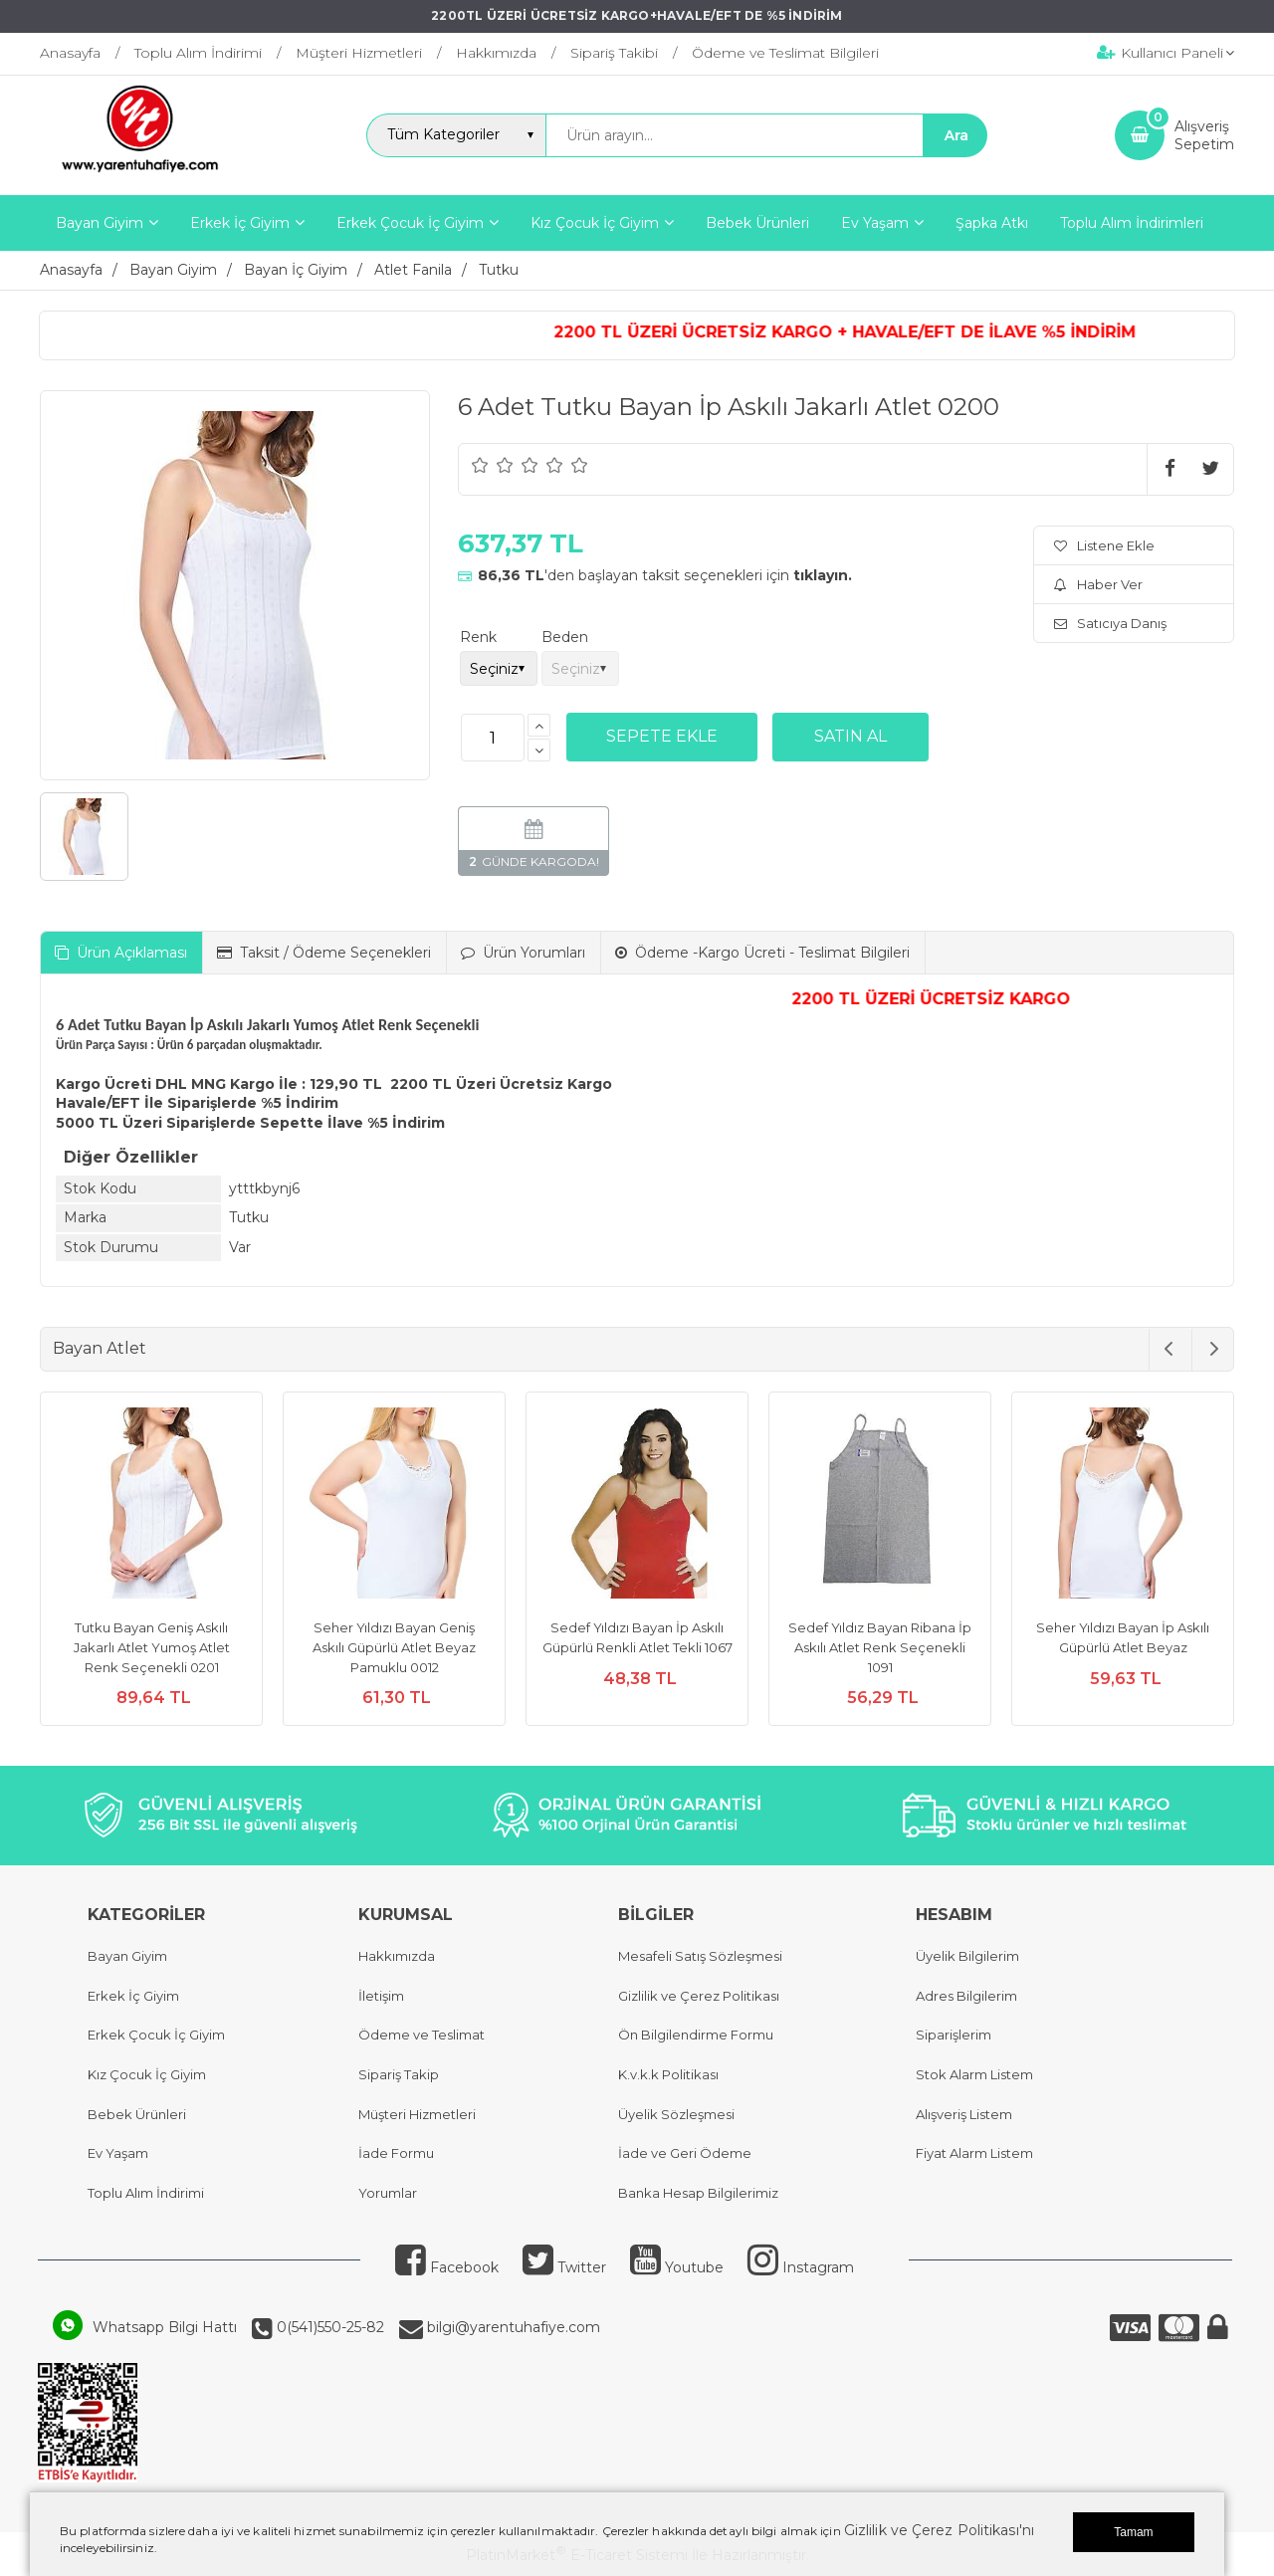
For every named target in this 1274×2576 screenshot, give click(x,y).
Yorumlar (387, 2193)
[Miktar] (493, 737)
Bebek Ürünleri (137, 2114)
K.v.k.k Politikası (668, 2074)
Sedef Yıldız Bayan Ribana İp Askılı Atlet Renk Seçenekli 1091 (879, 1646)
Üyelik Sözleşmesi (676, 2114)
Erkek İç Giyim (133, 1996)
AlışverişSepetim (1204, 135)
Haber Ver (1098, 584)
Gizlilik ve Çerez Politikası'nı (939, 2530)
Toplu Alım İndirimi (146, 2193)
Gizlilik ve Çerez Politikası (698, 1996)
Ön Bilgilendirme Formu (695, 2034)
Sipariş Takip (398, 2074)
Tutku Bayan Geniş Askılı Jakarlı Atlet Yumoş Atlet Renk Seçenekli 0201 (152, 1646)
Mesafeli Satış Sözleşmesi (700, 1956)
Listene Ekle (1104, 545)
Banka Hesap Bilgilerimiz (698, 2193)
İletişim (381, 1996)
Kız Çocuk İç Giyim (147, 2074)
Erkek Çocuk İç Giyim (156, 2034)
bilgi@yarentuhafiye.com (511, 2327)
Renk (478, 637)
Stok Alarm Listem (974, 2074)
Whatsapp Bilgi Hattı (165, 2327)
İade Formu (396, 2153)
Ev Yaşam (118, 2153)
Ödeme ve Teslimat (421, 2034)
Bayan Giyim (127, 1956)
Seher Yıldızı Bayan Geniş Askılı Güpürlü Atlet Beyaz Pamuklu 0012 (394, 1646)
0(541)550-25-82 (328, 2327)
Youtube (677, 2267)
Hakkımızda (396, 1956)
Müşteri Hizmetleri (417, 2114)
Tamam (1133, 2532)
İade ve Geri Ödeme (684, 2153)
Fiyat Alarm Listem (974, 2153)
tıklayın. (822, 575)
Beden (564, 637)
